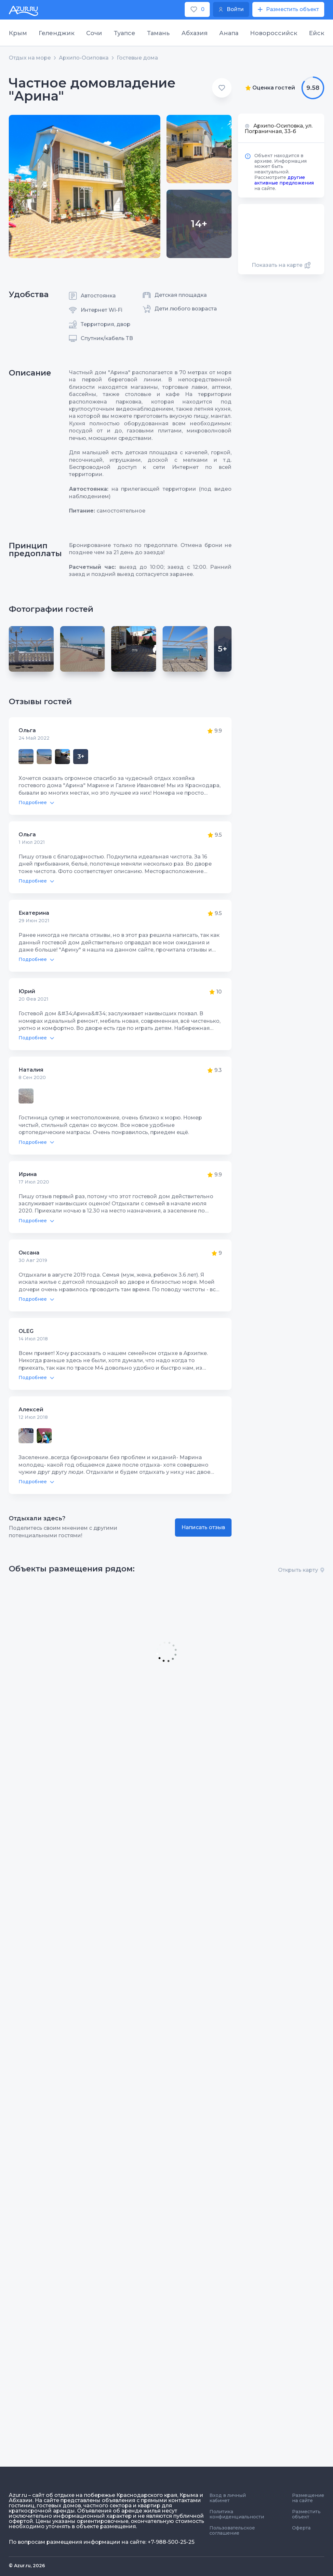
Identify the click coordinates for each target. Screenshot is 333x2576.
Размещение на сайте (308, 2497)
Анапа (228, 33)
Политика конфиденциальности (236, 2514)
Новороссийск (273, 33)
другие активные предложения (284, 180)
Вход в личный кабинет (227, 2497)
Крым (18, 33)
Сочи (94, 33)
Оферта (301, 2528)
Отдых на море (30, 58)
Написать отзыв (203, 1527)
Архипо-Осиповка (84, 58)
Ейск (316, 33)
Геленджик (56, 33)
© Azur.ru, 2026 (27, 2565)
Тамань (158, 33)
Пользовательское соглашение (232, 2530)
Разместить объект (306, 2514)
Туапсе (124, 33)
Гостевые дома (137, 58)
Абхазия (194, 33)
